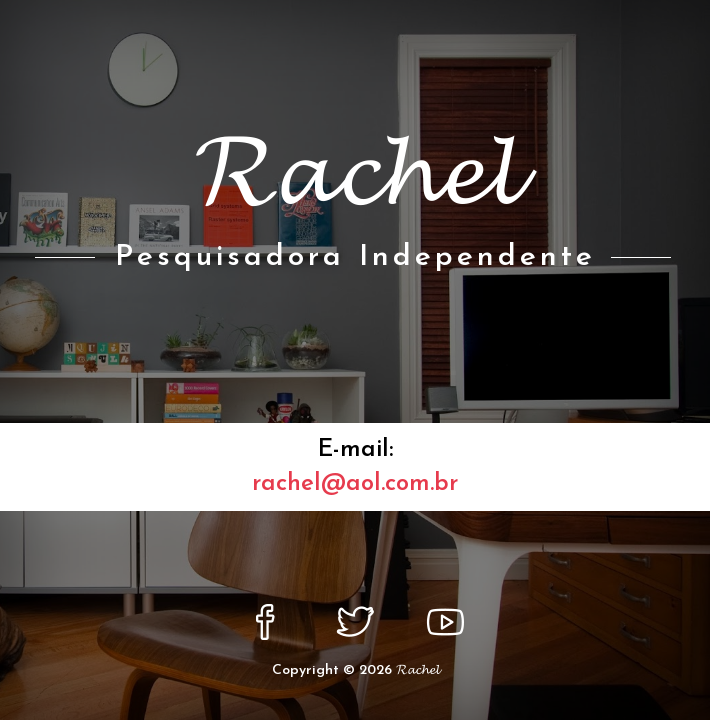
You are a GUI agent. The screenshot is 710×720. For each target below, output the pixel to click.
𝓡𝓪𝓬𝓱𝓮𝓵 (417, 670)
